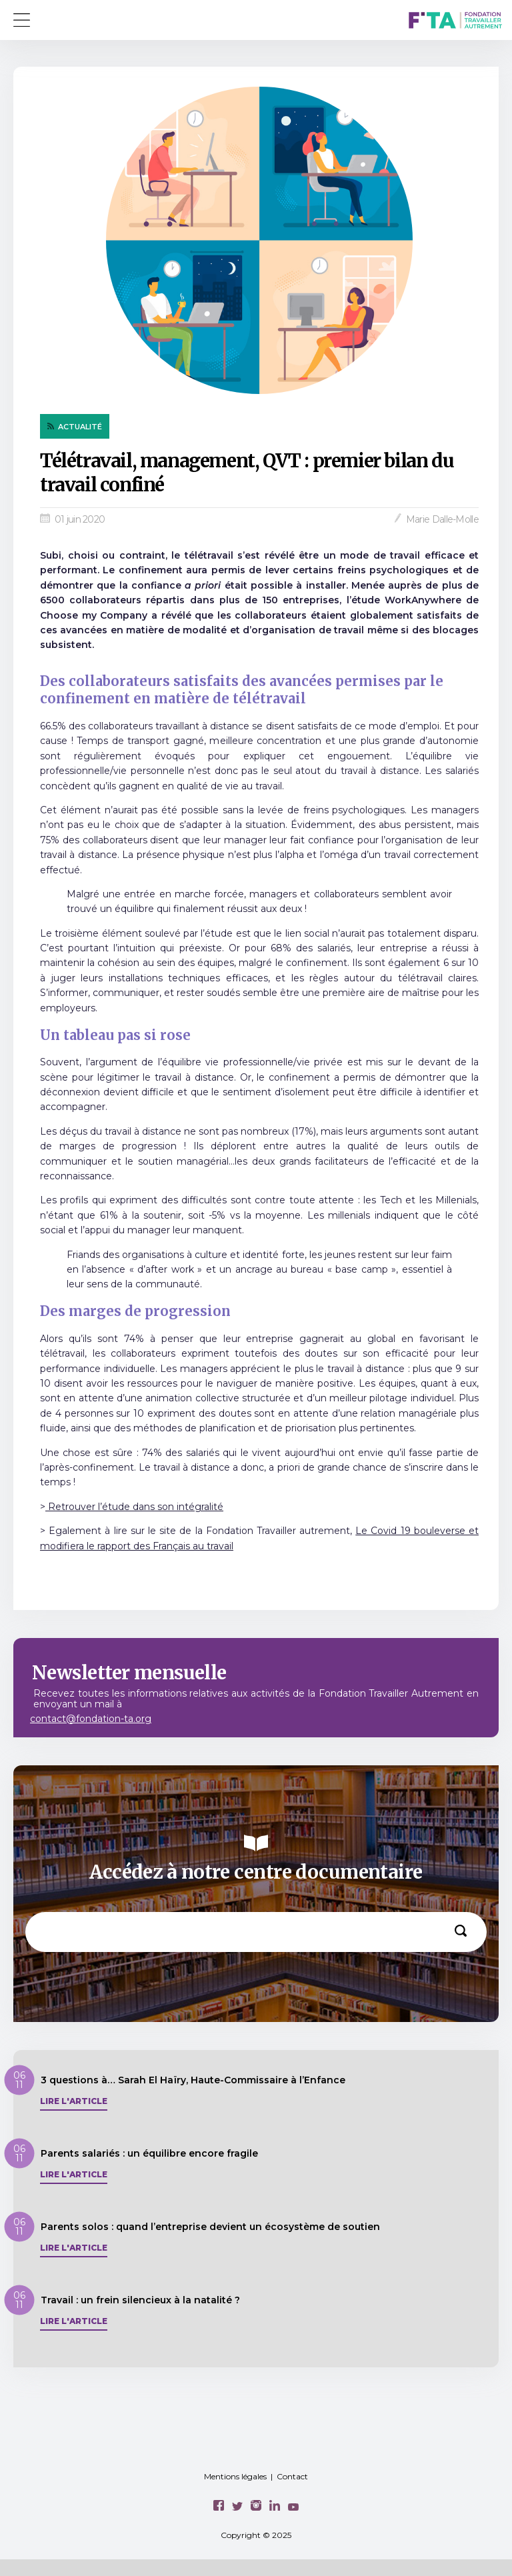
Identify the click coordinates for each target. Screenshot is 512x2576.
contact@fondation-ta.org (90, 1719)
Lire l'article (73, 2101)
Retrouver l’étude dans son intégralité (134, 1507)
